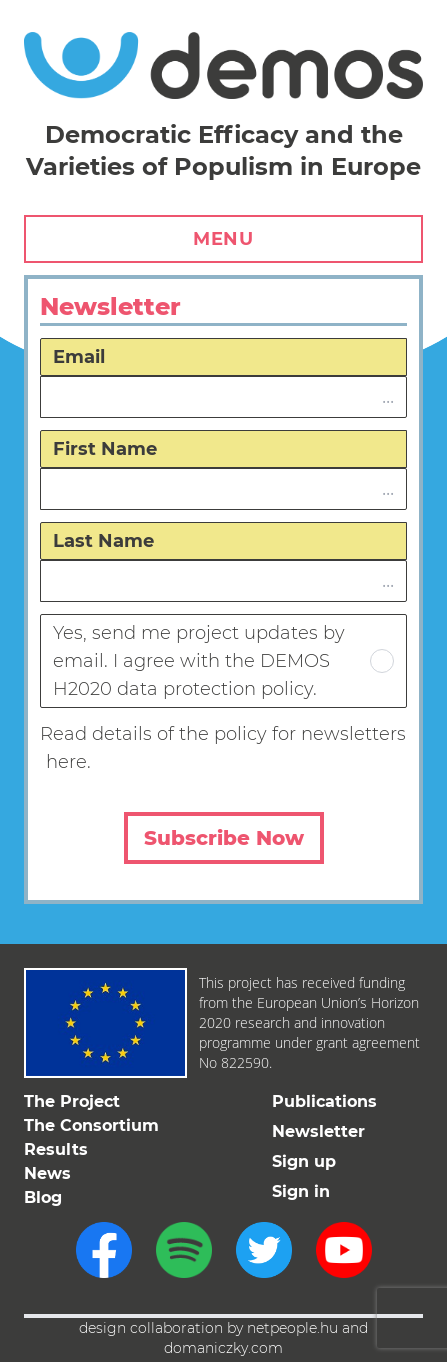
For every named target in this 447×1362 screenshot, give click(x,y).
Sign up (304, 1161)
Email (79, 357)
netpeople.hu (292, 1328)
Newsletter (318, 1131)
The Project (72, 1101)
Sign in (301, 1191)
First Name (105, 449)
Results (56, 1149)
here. (68, 762)
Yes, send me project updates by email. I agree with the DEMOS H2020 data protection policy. (223, 661)
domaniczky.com (223, 1348)
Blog (43, 1197)
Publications (324, 1101)
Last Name (103, 541)
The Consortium (91, 1125)
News (47, 1173)
